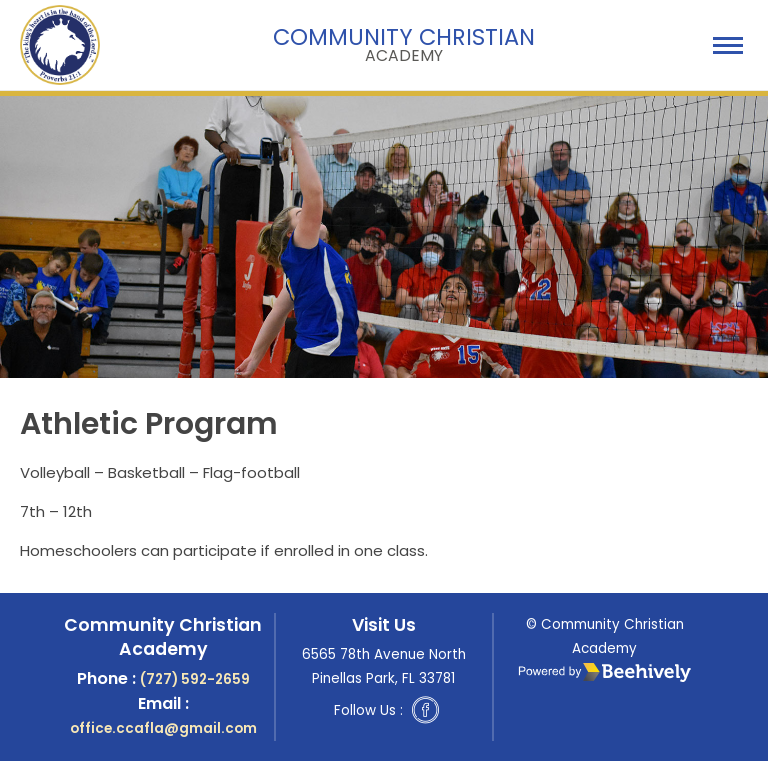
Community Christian (404, 42)
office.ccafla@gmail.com (163, 728)
